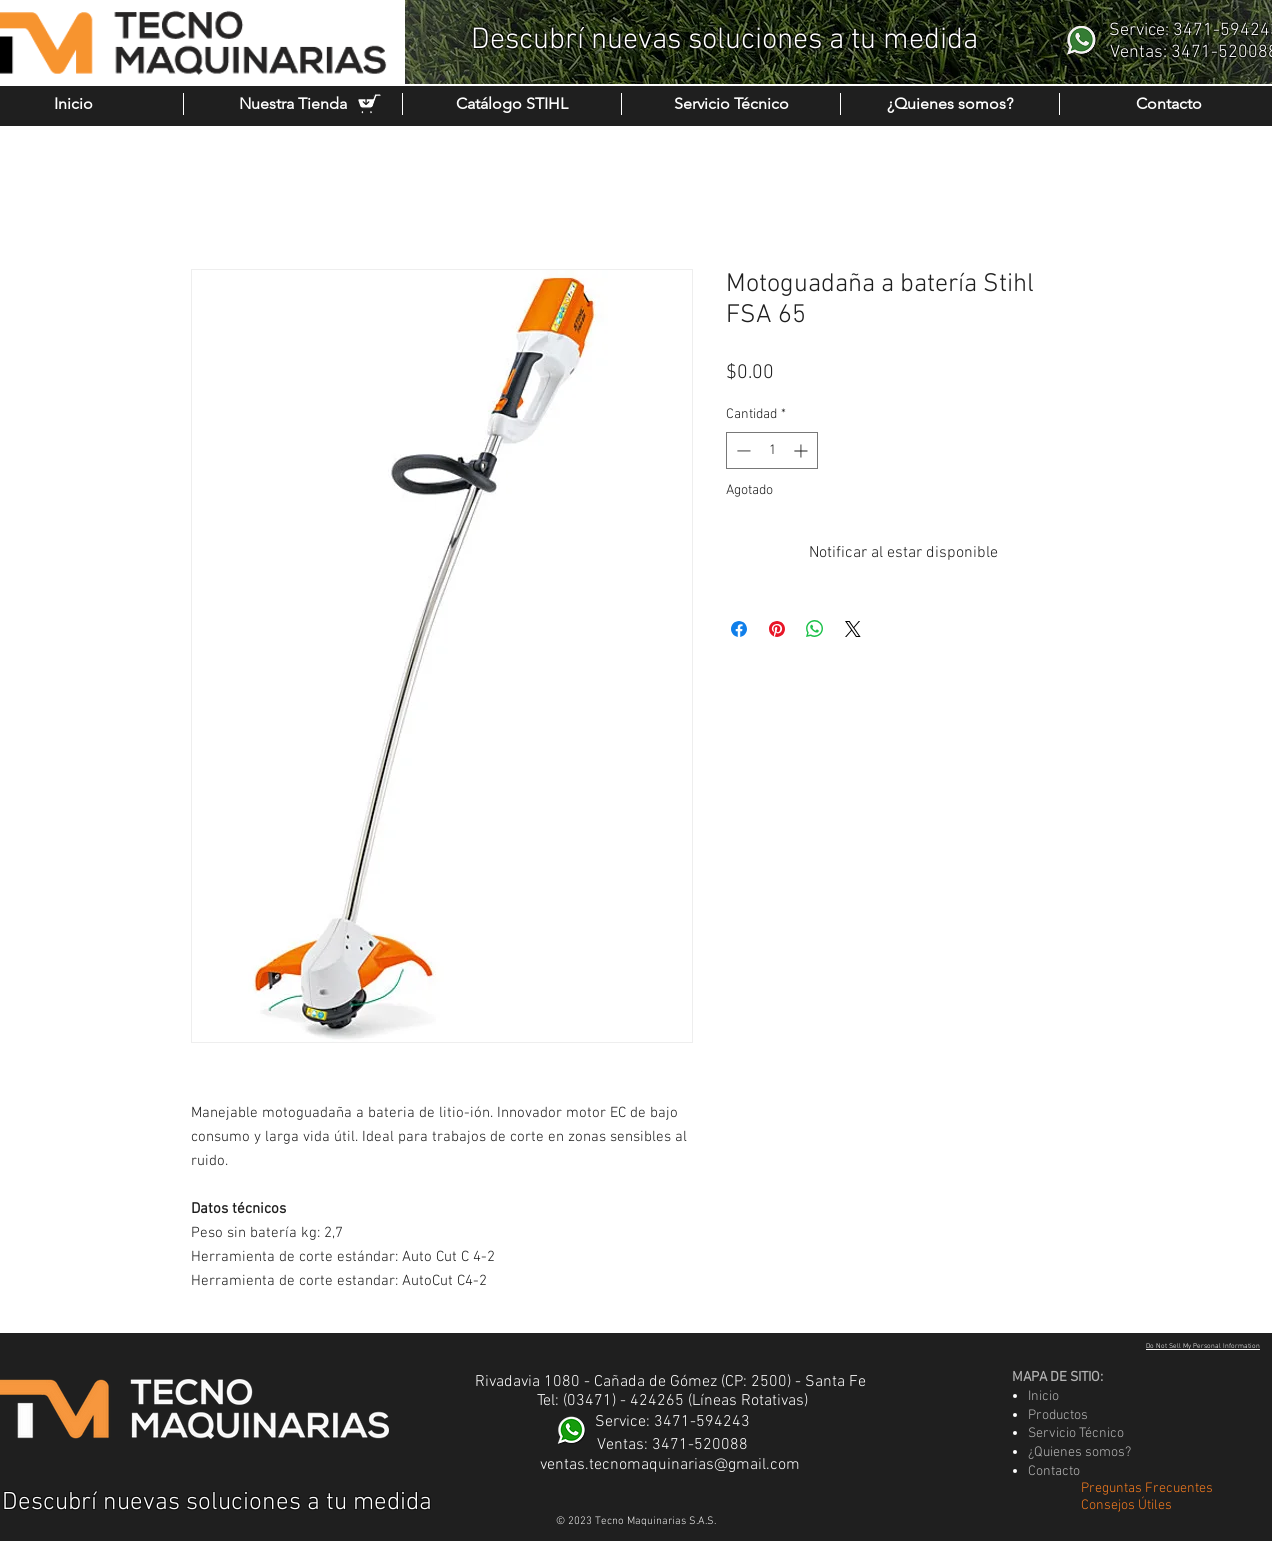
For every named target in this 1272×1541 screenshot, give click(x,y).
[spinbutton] (772, 450)
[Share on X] (853, 629)
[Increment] (802, 450)
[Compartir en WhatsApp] (815, 629)
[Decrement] (741, 450)
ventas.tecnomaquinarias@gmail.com (670, 1465)
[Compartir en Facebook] (739, 629)
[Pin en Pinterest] (777, 629)
